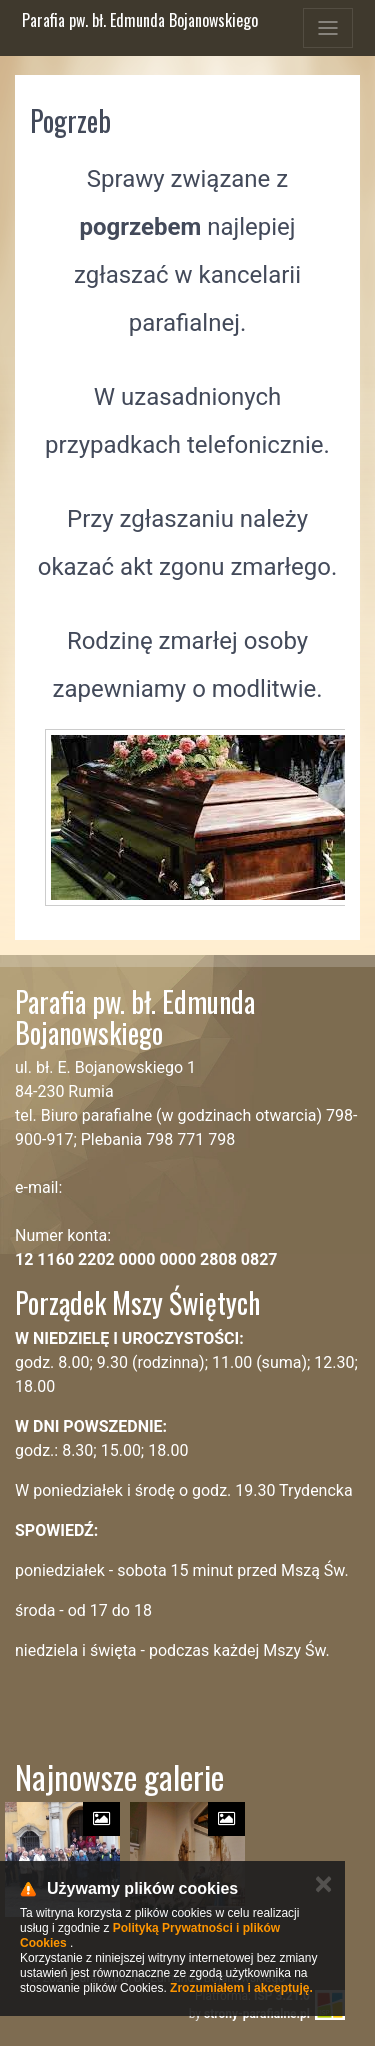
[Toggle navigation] (328, 28)
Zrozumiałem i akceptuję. (241, 1988)
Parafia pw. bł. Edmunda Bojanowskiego (140, 20)
